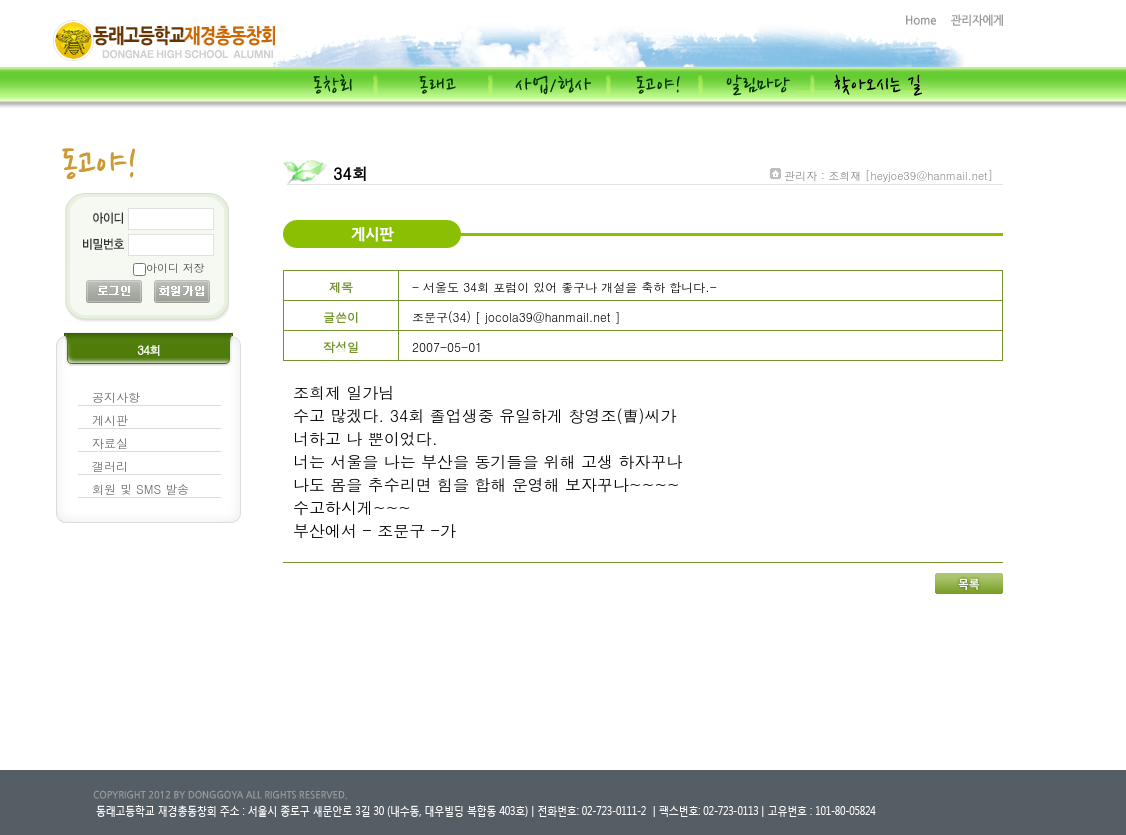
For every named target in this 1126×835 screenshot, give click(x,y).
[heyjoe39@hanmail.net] (929, 175)
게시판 (110, 419)
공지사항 (116, 396)
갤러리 (110, 465)
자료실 (110, 442)
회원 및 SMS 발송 (140, 488)
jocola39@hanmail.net (547, 316)
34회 (350, 173)
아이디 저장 (175, 267)
